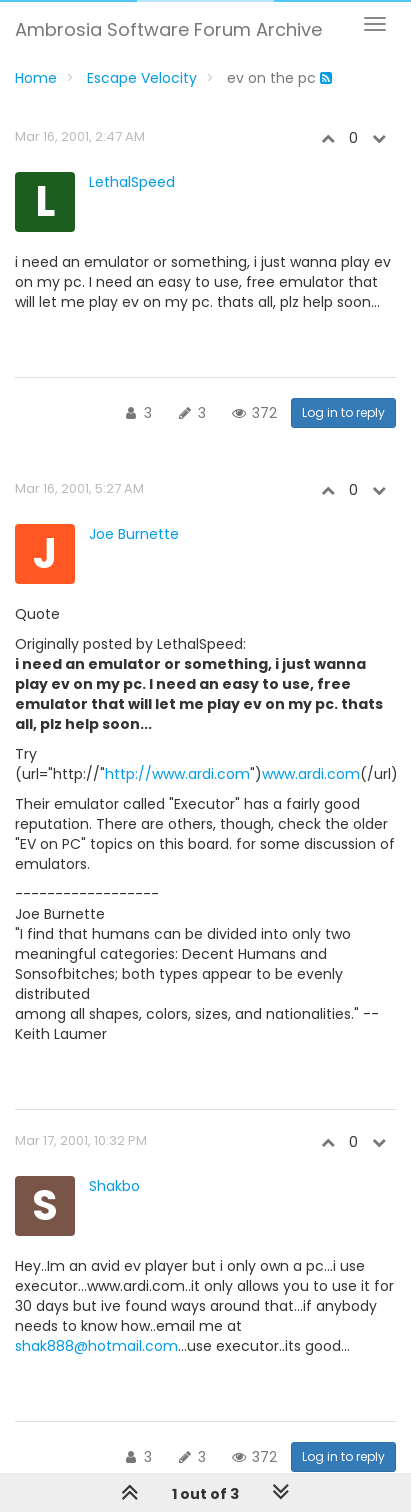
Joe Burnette (134, 534)
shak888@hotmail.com (96, 1346)
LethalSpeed (132, 182)
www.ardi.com (311, 774)
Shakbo (114, 1186)
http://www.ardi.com (177, 774)
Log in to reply (343, 412)
